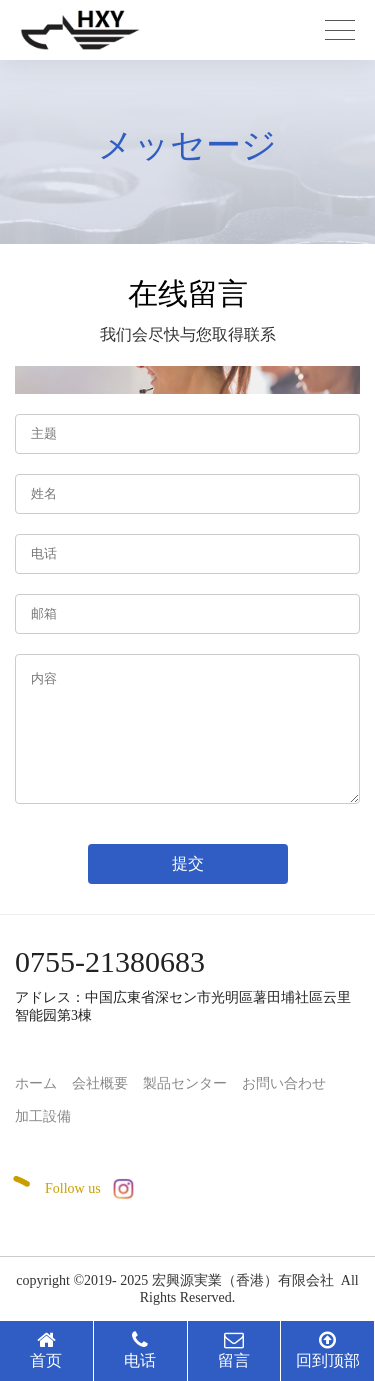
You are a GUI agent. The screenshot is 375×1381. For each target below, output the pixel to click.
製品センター (185, 1083)
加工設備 (43, 1116)
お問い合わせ (284, 1083)
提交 (188, 863)
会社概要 (100, 1083)
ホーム (36, 1083)
